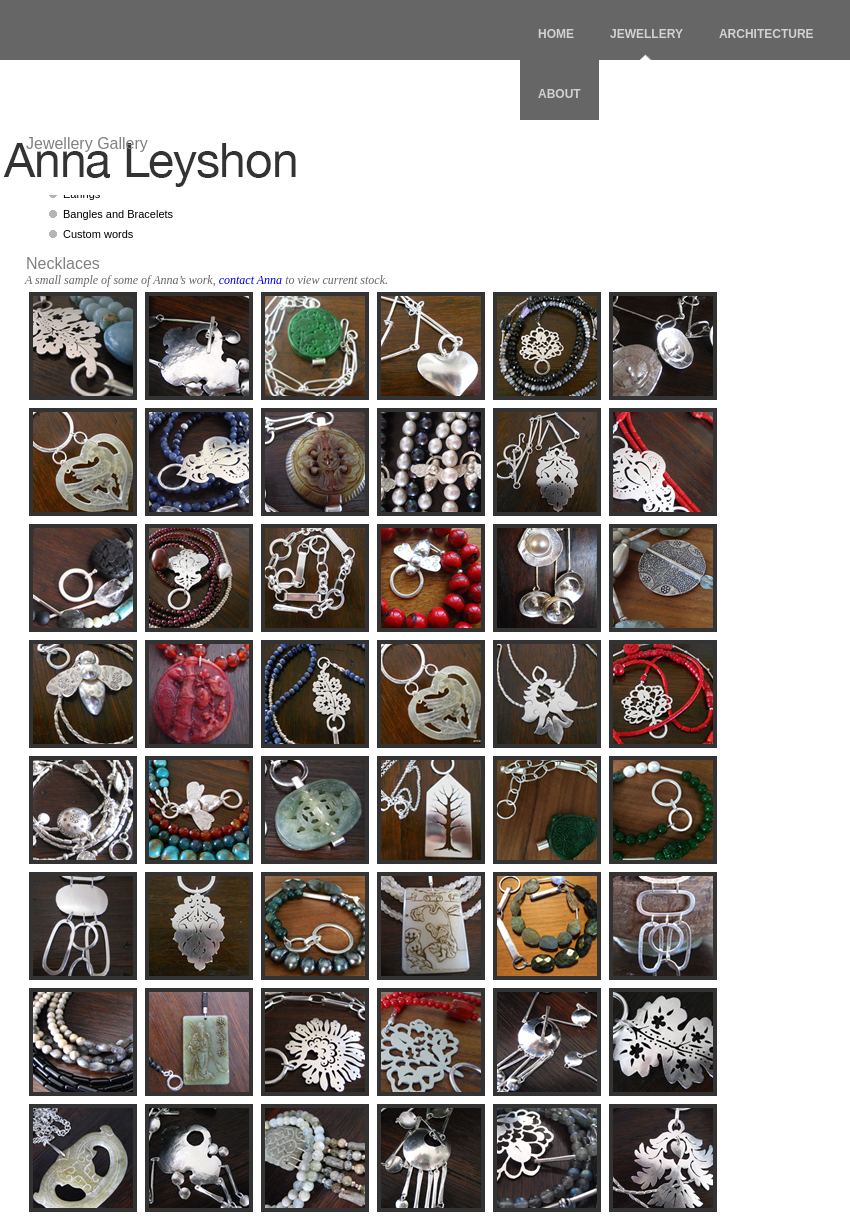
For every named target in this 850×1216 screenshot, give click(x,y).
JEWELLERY (646, 34)
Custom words (98, 234)
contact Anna (250, 280)
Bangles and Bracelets (118, 214)
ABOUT (559, 94)
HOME (556, 34)
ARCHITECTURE (766, 34)
